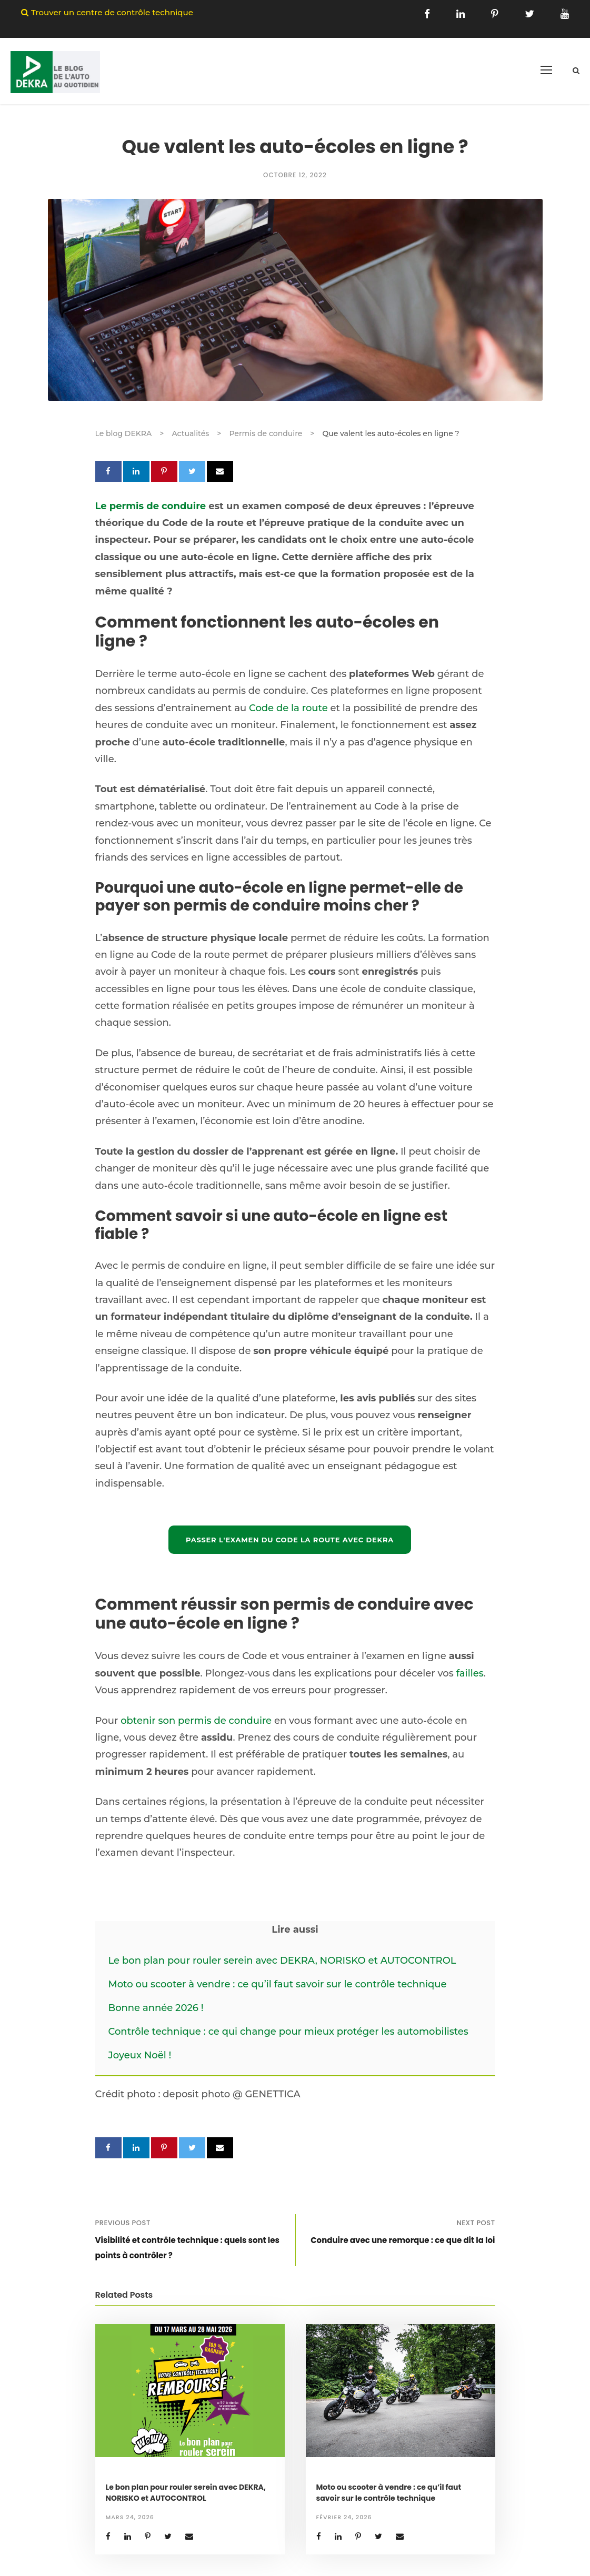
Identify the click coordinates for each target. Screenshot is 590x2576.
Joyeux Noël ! (140, 2055)
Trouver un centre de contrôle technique (112, 12)
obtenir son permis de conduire (196, 1720)
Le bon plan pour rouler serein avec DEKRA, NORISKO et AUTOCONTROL (282, 1960)
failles (470, 1673)
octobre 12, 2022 (295, 174)
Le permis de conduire (150, 506)
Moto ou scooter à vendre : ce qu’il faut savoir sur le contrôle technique (277, 1984)
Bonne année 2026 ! (156, 2008)
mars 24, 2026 (130, 2517)
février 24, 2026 (344, 2517)
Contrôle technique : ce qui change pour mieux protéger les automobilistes (289, 2031)
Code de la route (288, 708)
